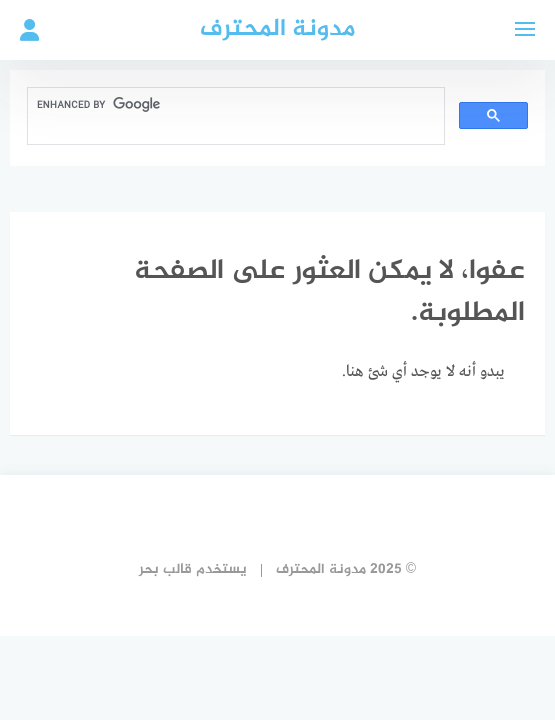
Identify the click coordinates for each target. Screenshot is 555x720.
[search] (234, 104)
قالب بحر (165, 569)
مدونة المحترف (277, 29)
